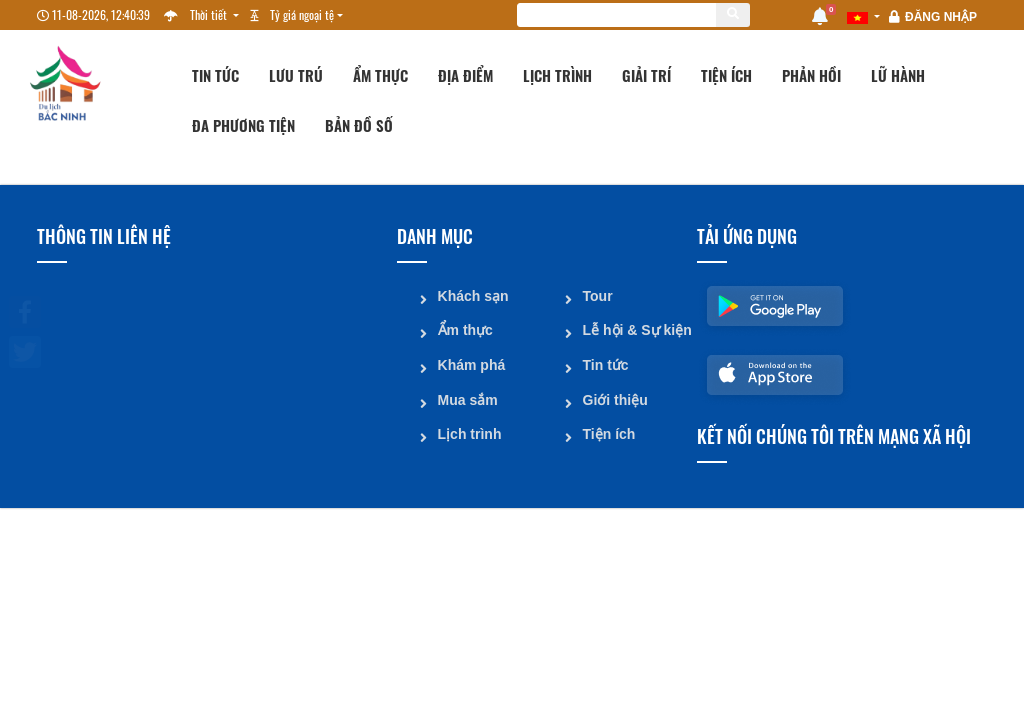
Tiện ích (726, 75)
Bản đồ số (359, 125)
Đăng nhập (941, 17)
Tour (597, 295)
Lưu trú (296, 75)
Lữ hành (898, 75)
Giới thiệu (614, 397)
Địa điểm (465, 75)
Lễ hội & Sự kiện (632, 329)
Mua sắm (467, 397)
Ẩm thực (380, 75)
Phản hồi (811, 75)
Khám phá (471, 363)
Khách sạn (472, 295)
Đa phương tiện (243, 125)
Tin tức (215, 75)
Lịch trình (557, 75)
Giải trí (646, 75)
